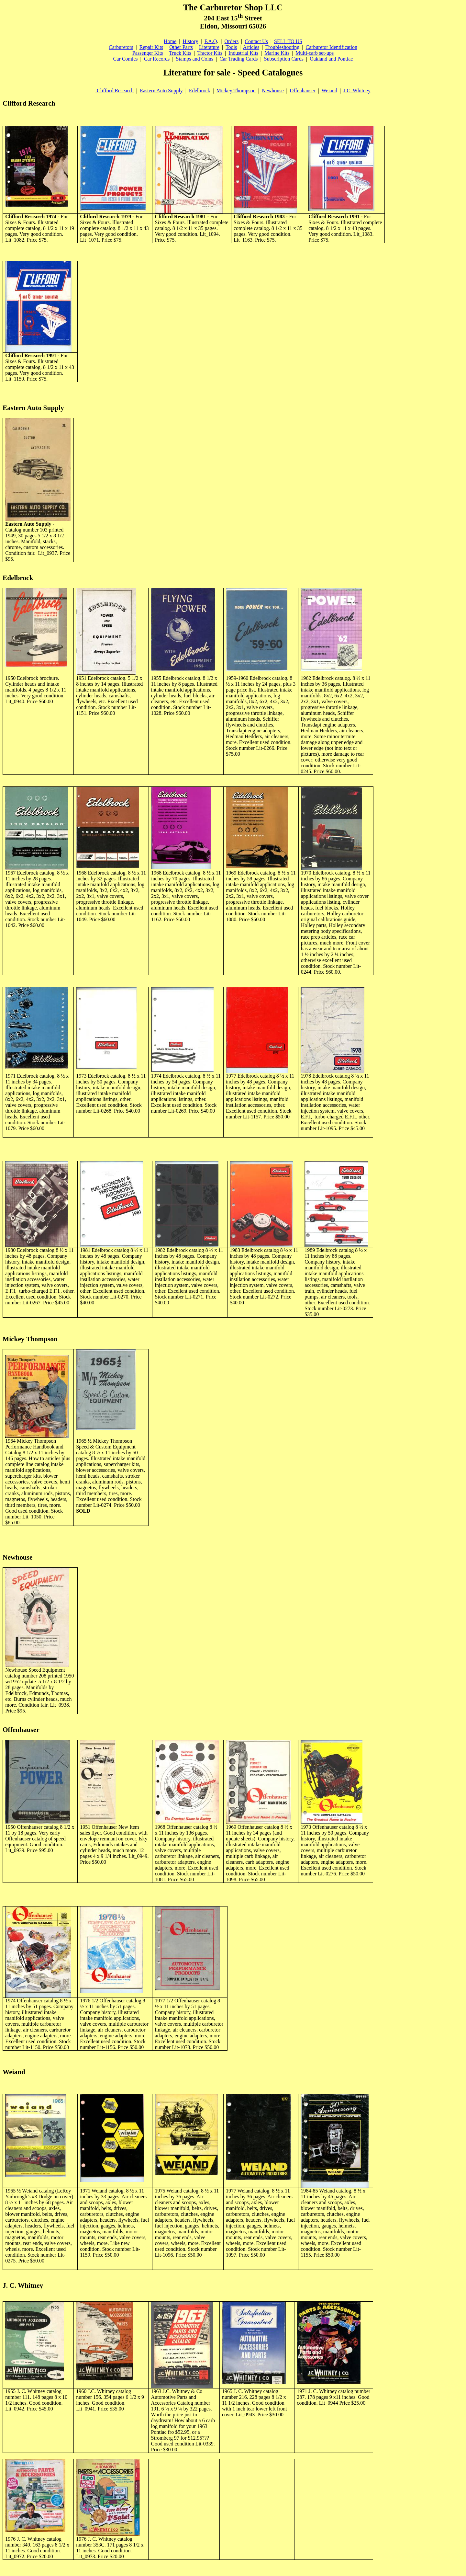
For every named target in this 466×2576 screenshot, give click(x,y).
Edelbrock (199, 90)
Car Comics (125, 59)
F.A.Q (211, 41)
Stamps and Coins (195, 59)
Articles (251, 47)
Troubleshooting (282, 47)
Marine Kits (276, 53)
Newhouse (273, 90)
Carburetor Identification (332, 47)
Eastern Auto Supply (161, 90)
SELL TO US (288, 41)
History (190, 41)
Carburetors (121, 47)
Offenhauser (303, 90)
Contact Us (256, 41)
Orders (232, 41)
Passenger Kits (147, 53)
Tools (231, 47)
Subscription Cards (284, 59)
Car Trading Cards (238, 59)
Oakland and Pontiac (331, 59)
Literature (209, 47)
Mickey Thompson (236, 90)
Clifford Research (114, 90)
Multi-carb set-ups (314, 53)
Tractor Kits (209, 53)
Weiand (329, 90)
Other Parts (181, 47)
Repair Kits (151, 47)
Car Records (157, 59)
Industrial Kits (243, 53)
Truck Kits (180, 53)
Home (170, 41)
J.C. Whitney (357, 90)
